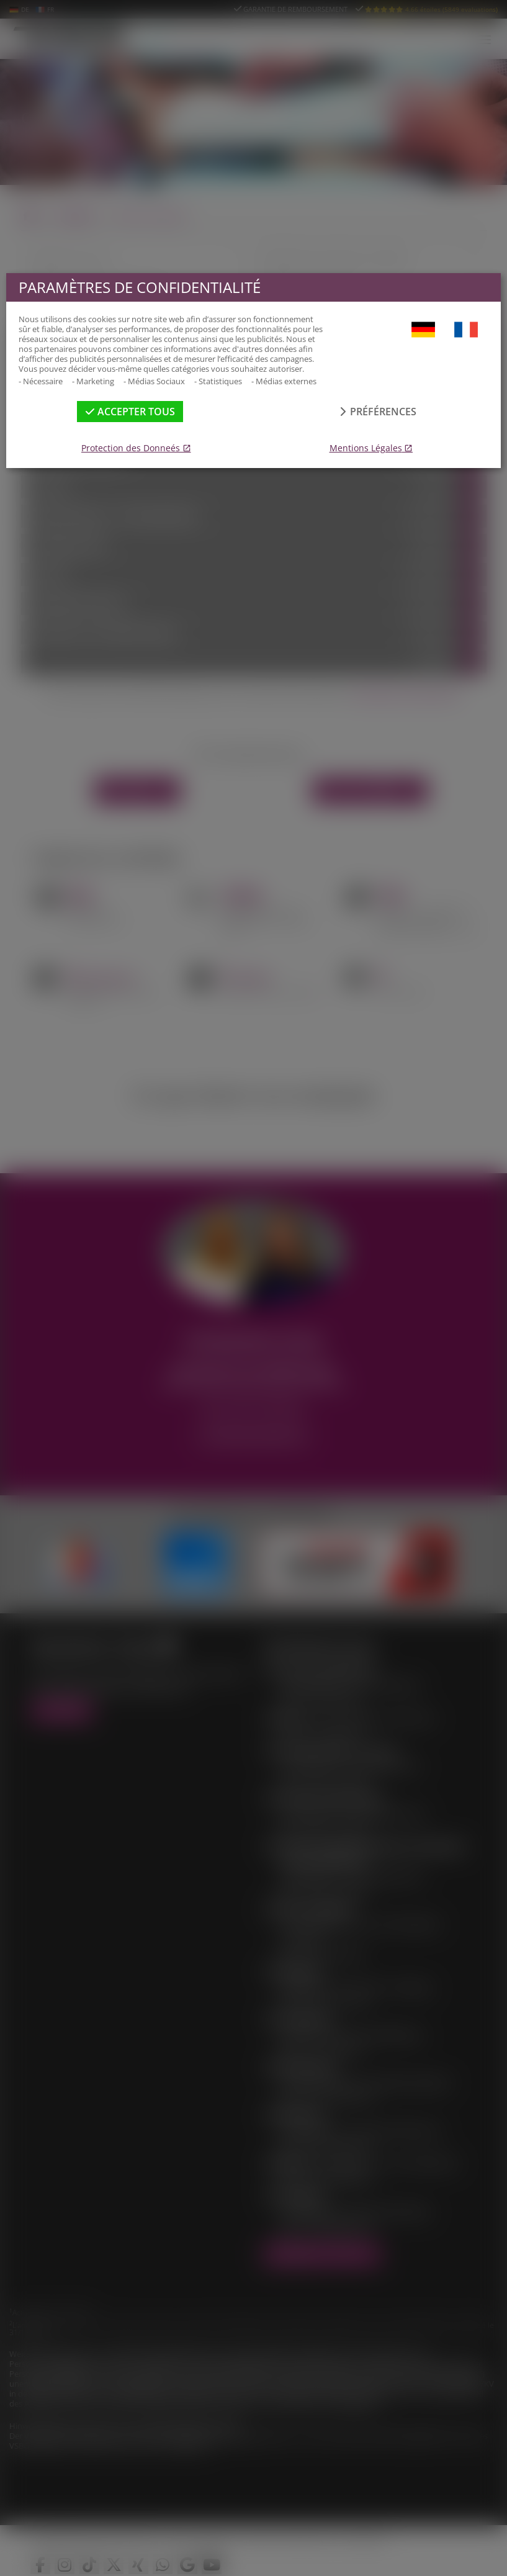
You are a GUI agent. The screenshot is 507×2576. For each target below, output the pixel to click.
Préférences (377, 411)
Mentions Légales (366, 448)
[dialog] (253, 1288)
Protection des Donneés (130, 448)
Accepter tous (130, 411)
